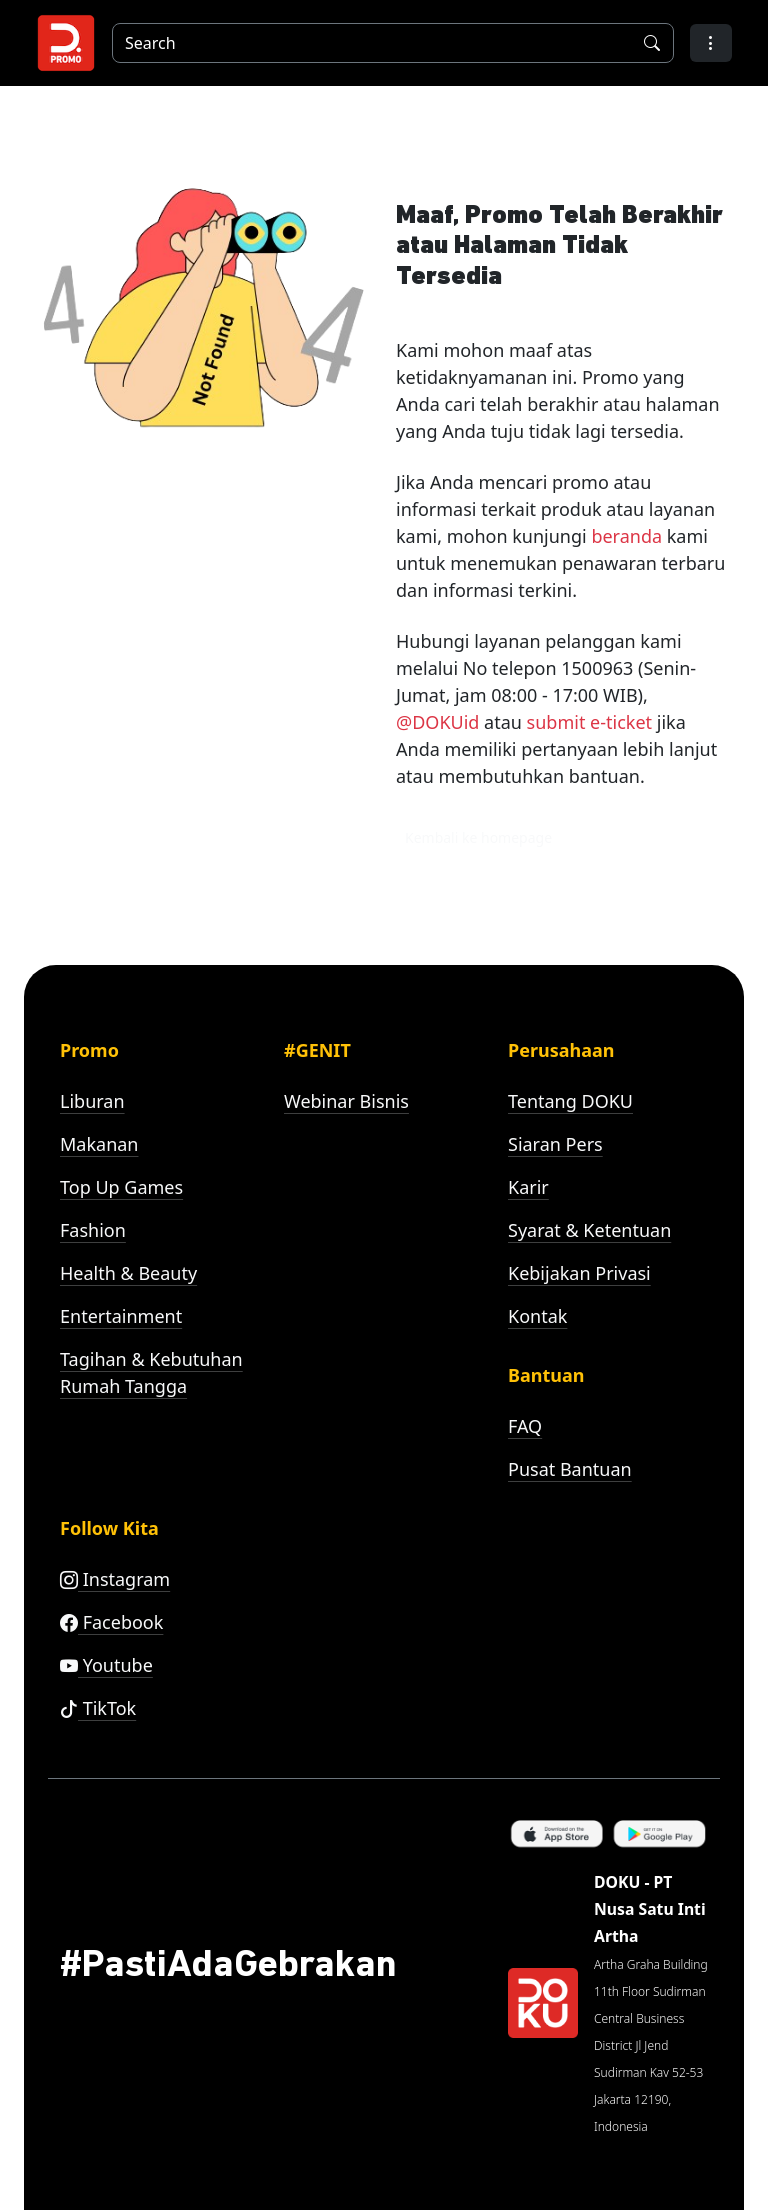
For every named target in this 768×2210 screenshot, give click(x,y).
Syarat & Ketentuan (589, 1230)
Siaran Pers (555, 1144)
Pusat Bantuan (570, 1469)
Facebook (111, 1622)
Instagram (115, 1579)
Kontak (537, 1316)
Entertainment (121, 1316)
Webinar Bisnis (346, 1101)
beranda (626, 536)
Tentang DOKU (570, 1101)
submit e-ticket (589, 722)
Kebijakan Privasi (579, 1273)
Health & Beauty (128, 1273)
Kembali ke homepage (478, 837)
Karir (528, 1187)
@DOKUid (437, 722)
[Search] (368, 43)
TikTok (98, 1708)
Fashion (93, 1230)
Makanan (99, 1144)
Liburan (92, 1101)
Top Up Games (121, 1187)
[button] (711, 43)
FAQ (525, 1426)
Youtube (106, 1665)
